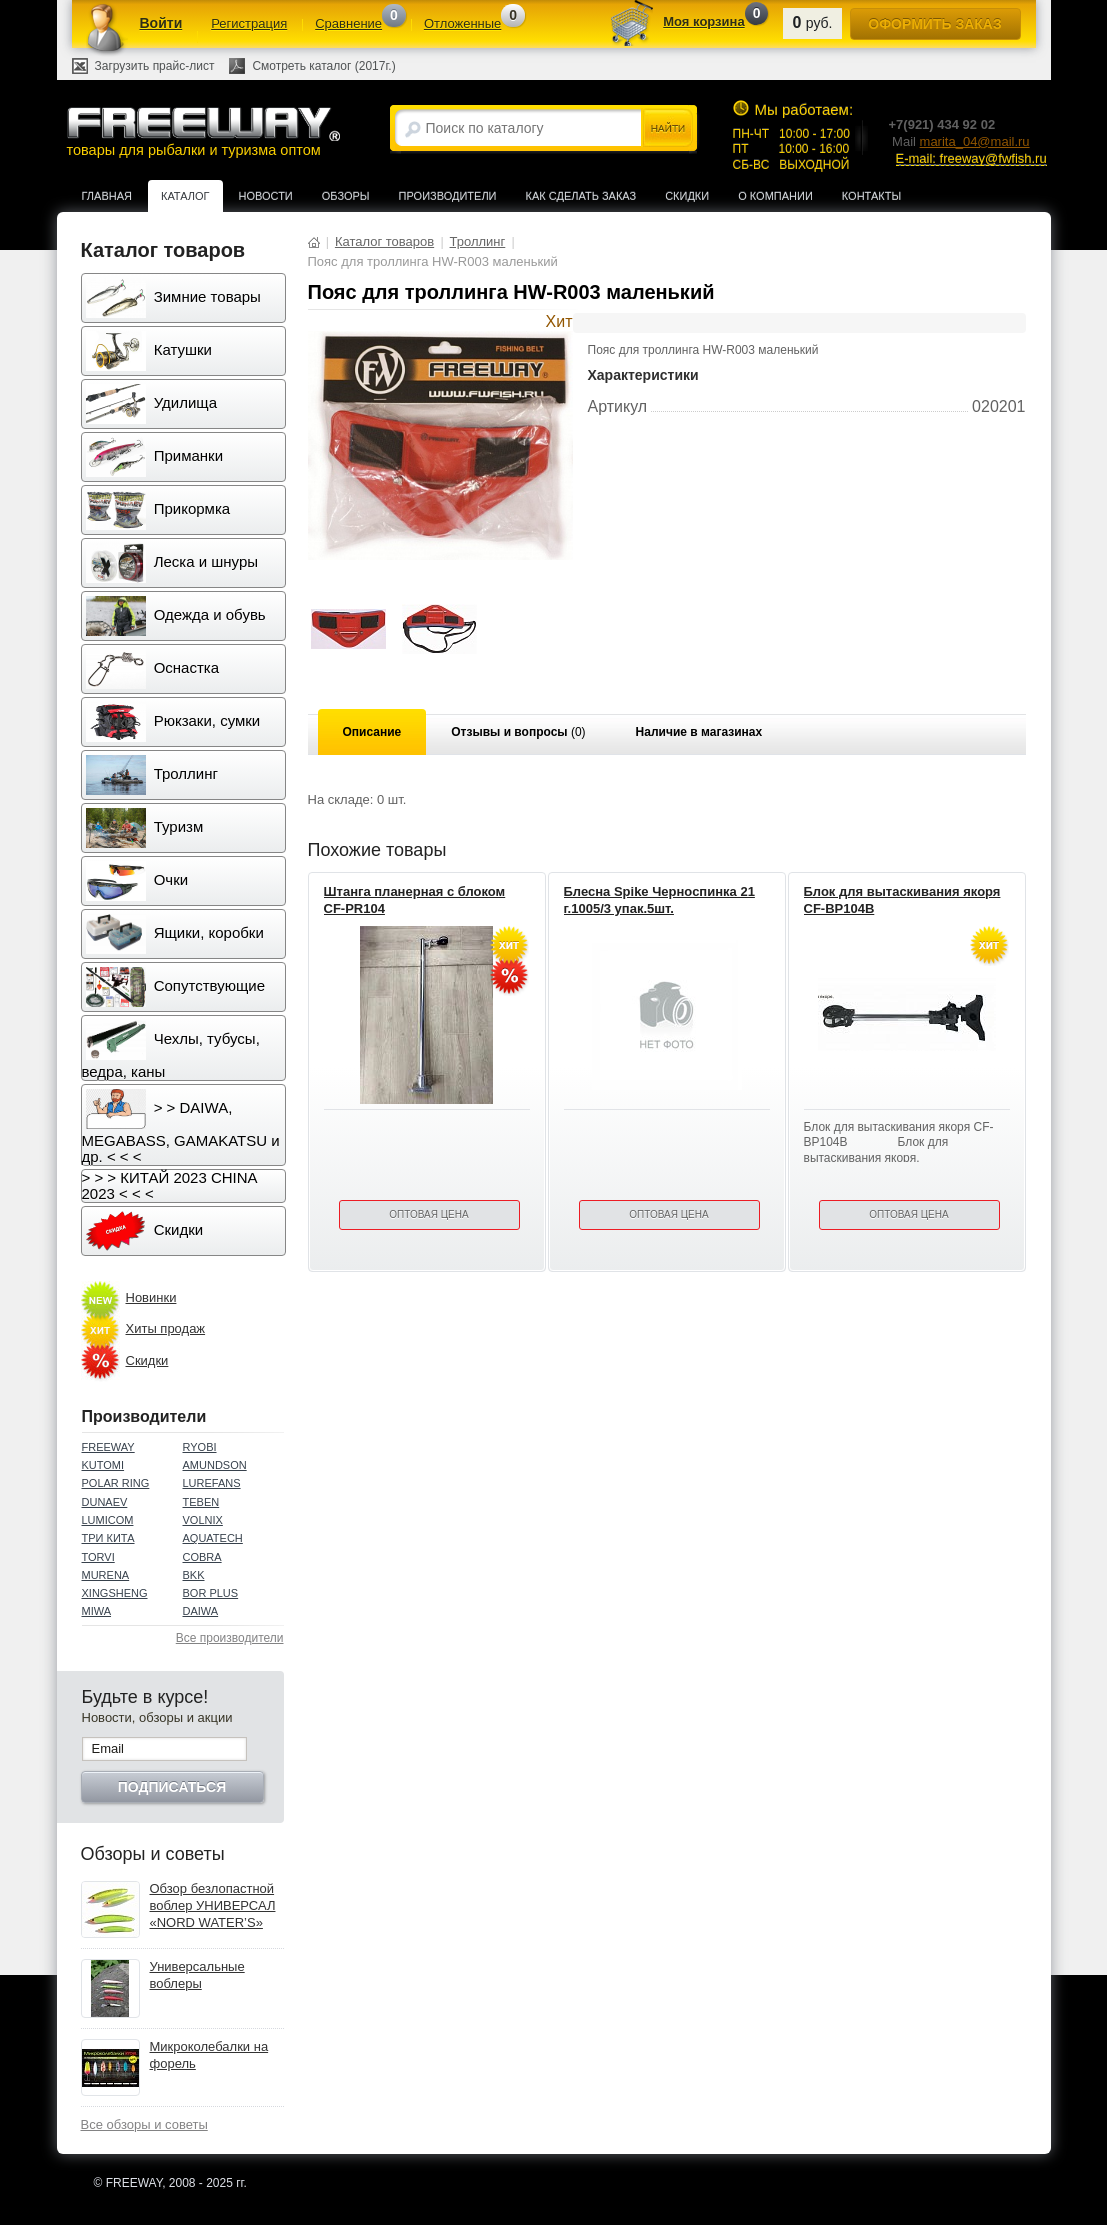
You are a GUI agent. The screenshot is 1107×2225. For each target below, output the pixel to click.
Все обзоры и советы (144, 2124)
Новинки (151, 1297)
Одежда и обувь (176, 616)
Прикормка (158, 510)
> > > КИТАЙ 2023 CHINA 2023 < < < (170, 1185)
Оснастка (153, 669)
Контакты (871, 196)
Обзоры (346, 196)
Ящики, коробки (175, 934)
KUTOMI (103, 1465)
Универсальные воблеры (197, 1975)
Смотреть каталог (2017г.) (323, 66)
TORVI (98, 1557)
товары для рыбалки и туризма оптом (203, 131)
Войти (161, 23)
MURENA (106, 1575)
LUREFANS (212, 1483)
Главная (107, 196)
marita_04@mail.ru (975, 141)
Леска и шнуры (172, 563)
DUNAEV (105, 1502)
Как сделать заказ (581, 196)
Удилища (151, 404)
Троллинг (152, 775)
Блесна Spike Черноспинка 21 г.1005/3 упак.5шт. (659, 900)
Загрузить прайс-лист (155, 66)
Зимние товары (173, 298)
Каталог (185, 196)
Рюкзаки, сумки (173, 722)
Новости (266, 196)
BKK (194, 1575)
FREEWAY (108, 1447)
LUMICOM (108, 1520)
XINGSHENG (115, 1593)
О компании (775, 196)
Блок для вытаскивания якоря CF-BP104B (902, 900)
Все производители (230, 1638)
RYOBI (200, 1447)
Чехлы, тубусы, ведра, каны (171, 1050)
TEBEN (201, 1502)
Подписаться (172, 1787)
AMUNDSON (215, 1465)
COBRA (202, 1557)
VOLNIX (203, 1520)
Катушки (149, 351)
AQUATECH (213, 1538)
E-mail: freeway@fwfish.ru (971, 158)
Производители (448, 196)
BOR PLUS (211, 1593)
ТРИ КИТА (108, 1538)
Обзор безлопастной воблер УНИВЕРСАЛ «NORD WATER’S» (213, 1905)
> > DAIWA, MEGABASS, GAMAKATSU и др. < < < (181, 1127)
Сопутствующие (176, 987)
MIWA (97, 1611)
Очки (137, 881)
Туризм (145, 828)
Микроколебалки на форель (209, 2055)
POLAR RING (116, 1483)
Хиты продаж (166, 1328)
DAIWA (201, 1611)
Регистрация (249, 23)
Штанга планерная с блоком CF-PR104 (415, 900)
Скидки (687, 196)
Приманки (155, 457)
